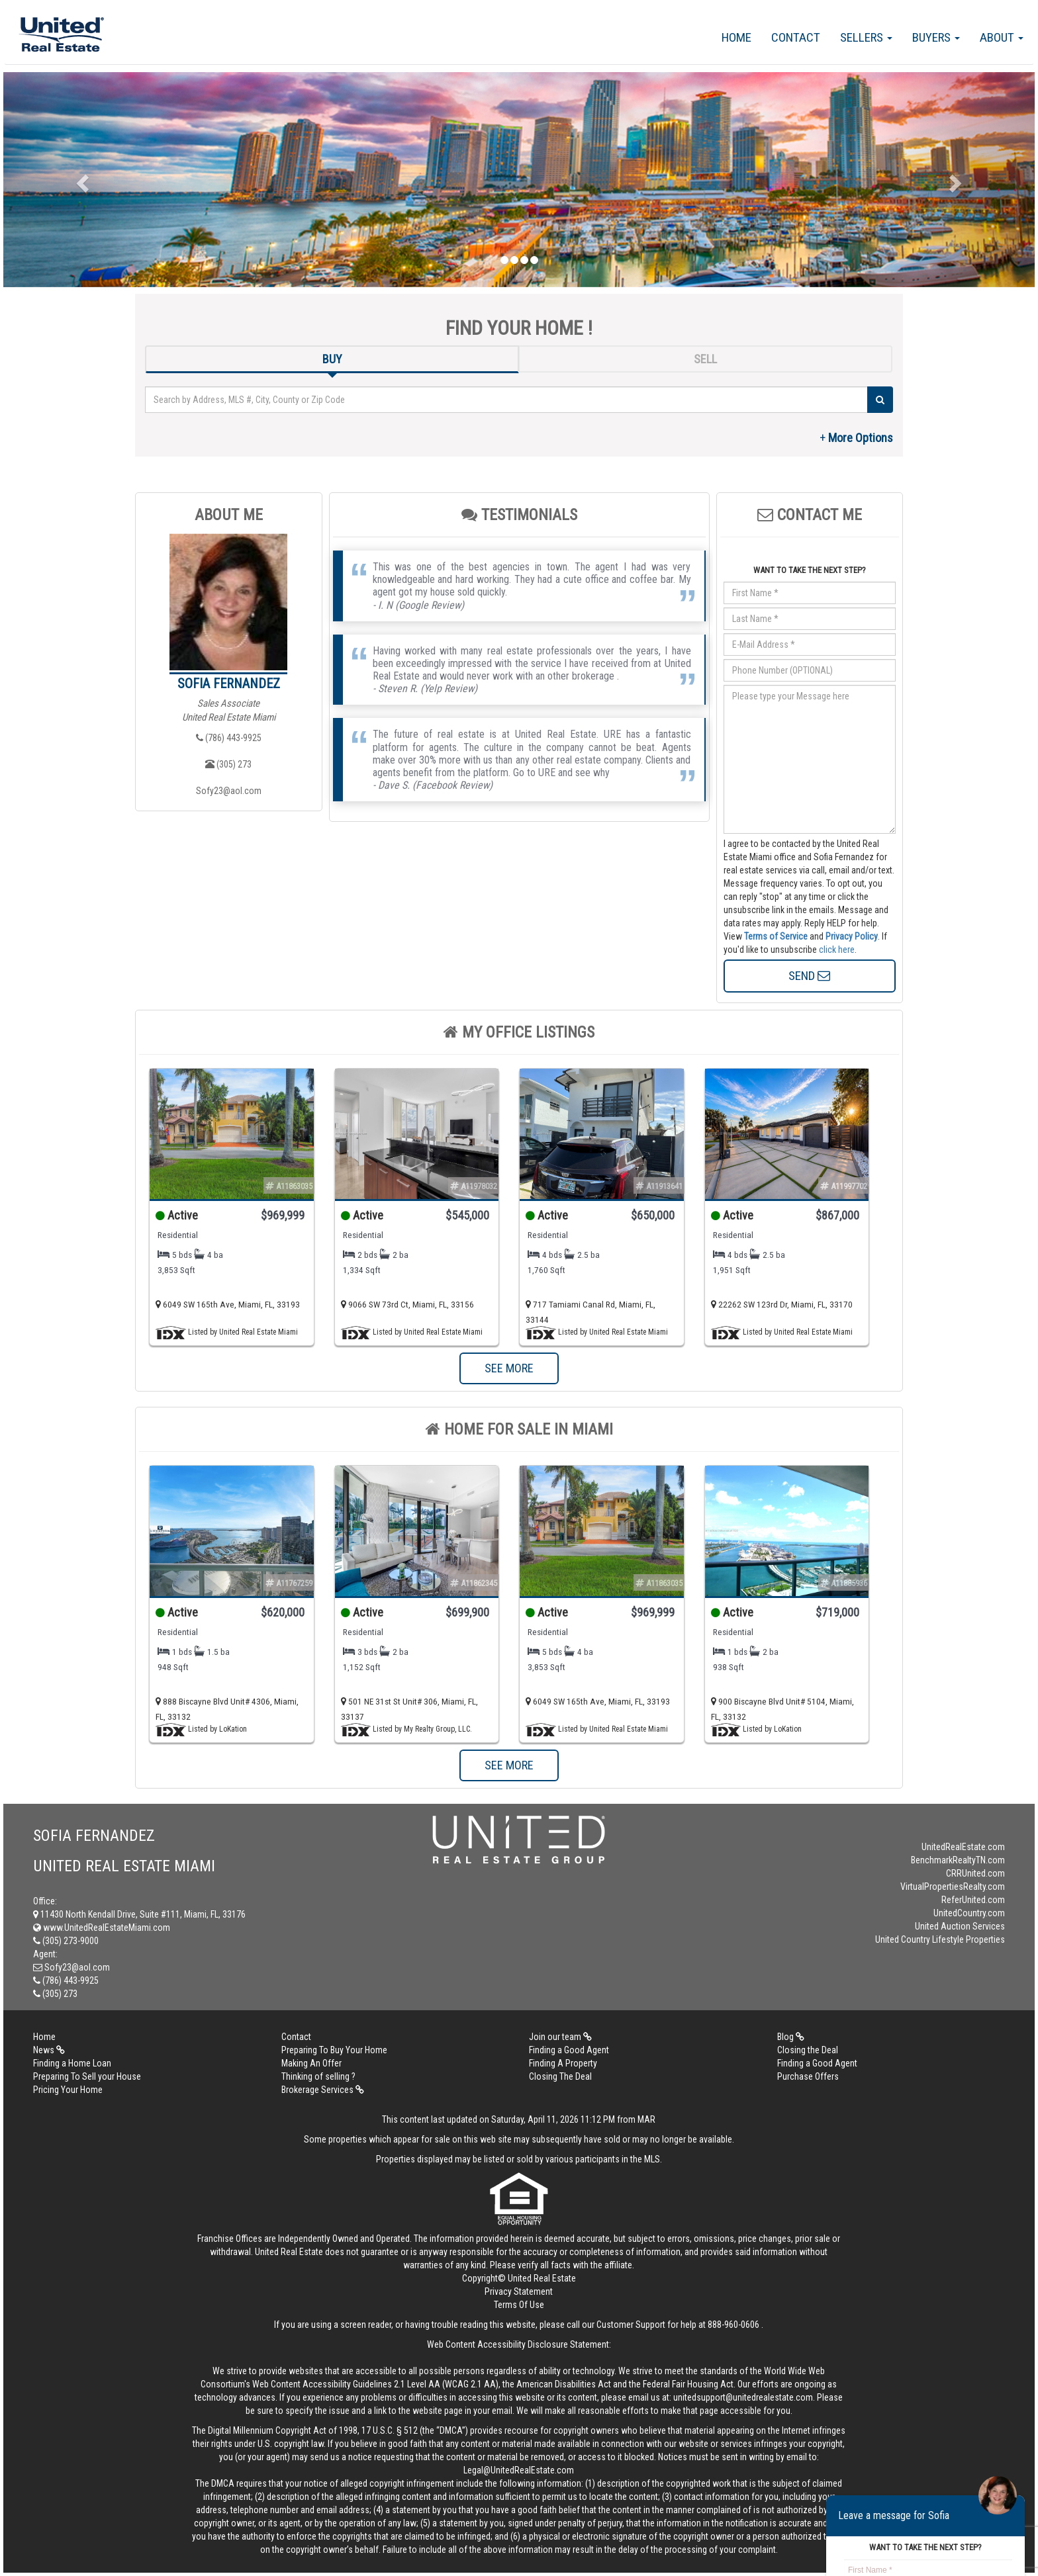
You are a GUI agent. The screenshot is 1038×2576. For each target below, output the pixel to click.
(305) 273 (228, 764)
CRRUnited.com (975, 1873)
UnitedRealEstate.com (963, 1847)
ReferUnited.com (973, 1899)
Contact (795, 37)
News (49, 2050)
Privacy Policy (852, 936)
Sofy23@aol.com (228, 790)
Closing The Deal (560, 2076)
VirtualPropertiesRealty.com (952, 1886)
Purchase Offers (808, 2076)
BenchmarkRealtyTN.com (958, 1860)
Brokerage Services (322, 2089)
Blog (790, 2036)
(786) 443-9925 (228, 738)
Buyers (936, 37)
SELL (705, 359)
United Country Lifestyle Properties (940, 1939)
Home (736, 37)
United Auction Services (960, 1926)
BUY (332, 359)
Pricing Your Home (68, 2089)
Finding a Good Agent (569, 2050)
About (1001, 37)
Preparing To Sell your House (87, 2076)
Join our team (560, 2036)
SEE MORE (509, 1368)
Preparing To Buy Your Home (334, 2050)
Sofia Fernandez (228, 683)
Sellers (866, 37)
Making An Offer (311, 2063)
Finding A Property (563, 2063)
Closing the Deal (807, 2050)
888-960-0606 (733, 2324)
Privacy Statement (519, 2291)
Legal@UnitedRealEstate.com (518, 2470)
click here (837, 949)
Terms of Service (776, 936)
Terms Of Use (519, 2304)
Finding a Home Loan (72, 2063)
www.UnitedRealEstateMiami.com (101, 1927)
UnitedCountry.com (969, 1913)
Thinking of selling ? (318, 2076)
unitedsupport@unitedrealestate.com (743, 2397)
